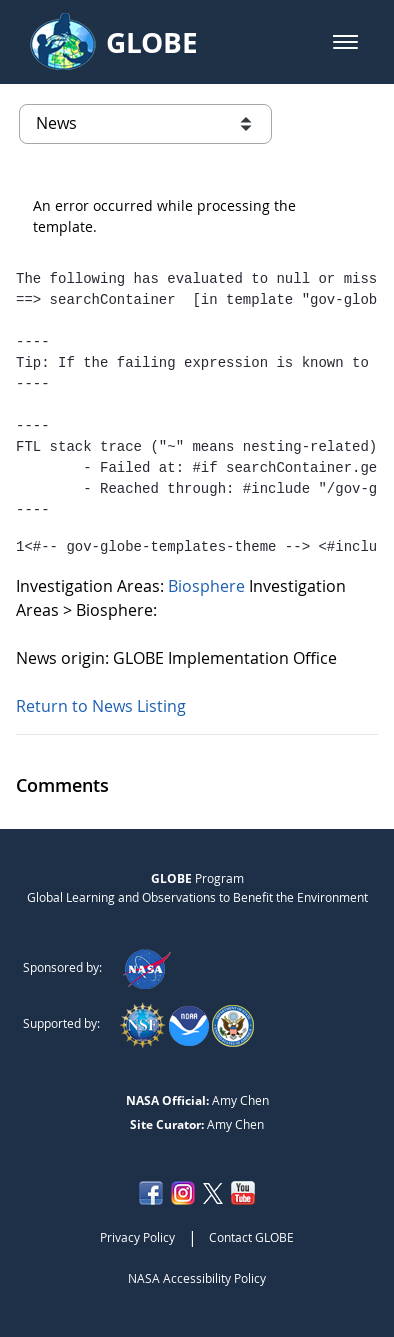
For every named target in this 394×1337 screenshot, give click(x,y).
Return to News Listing (101, 706)
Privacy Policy (137, 1237)
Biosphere (208, 586)
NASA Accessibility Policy (197, 1278)
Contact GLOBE (251, 1237)
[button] (345, 42)
